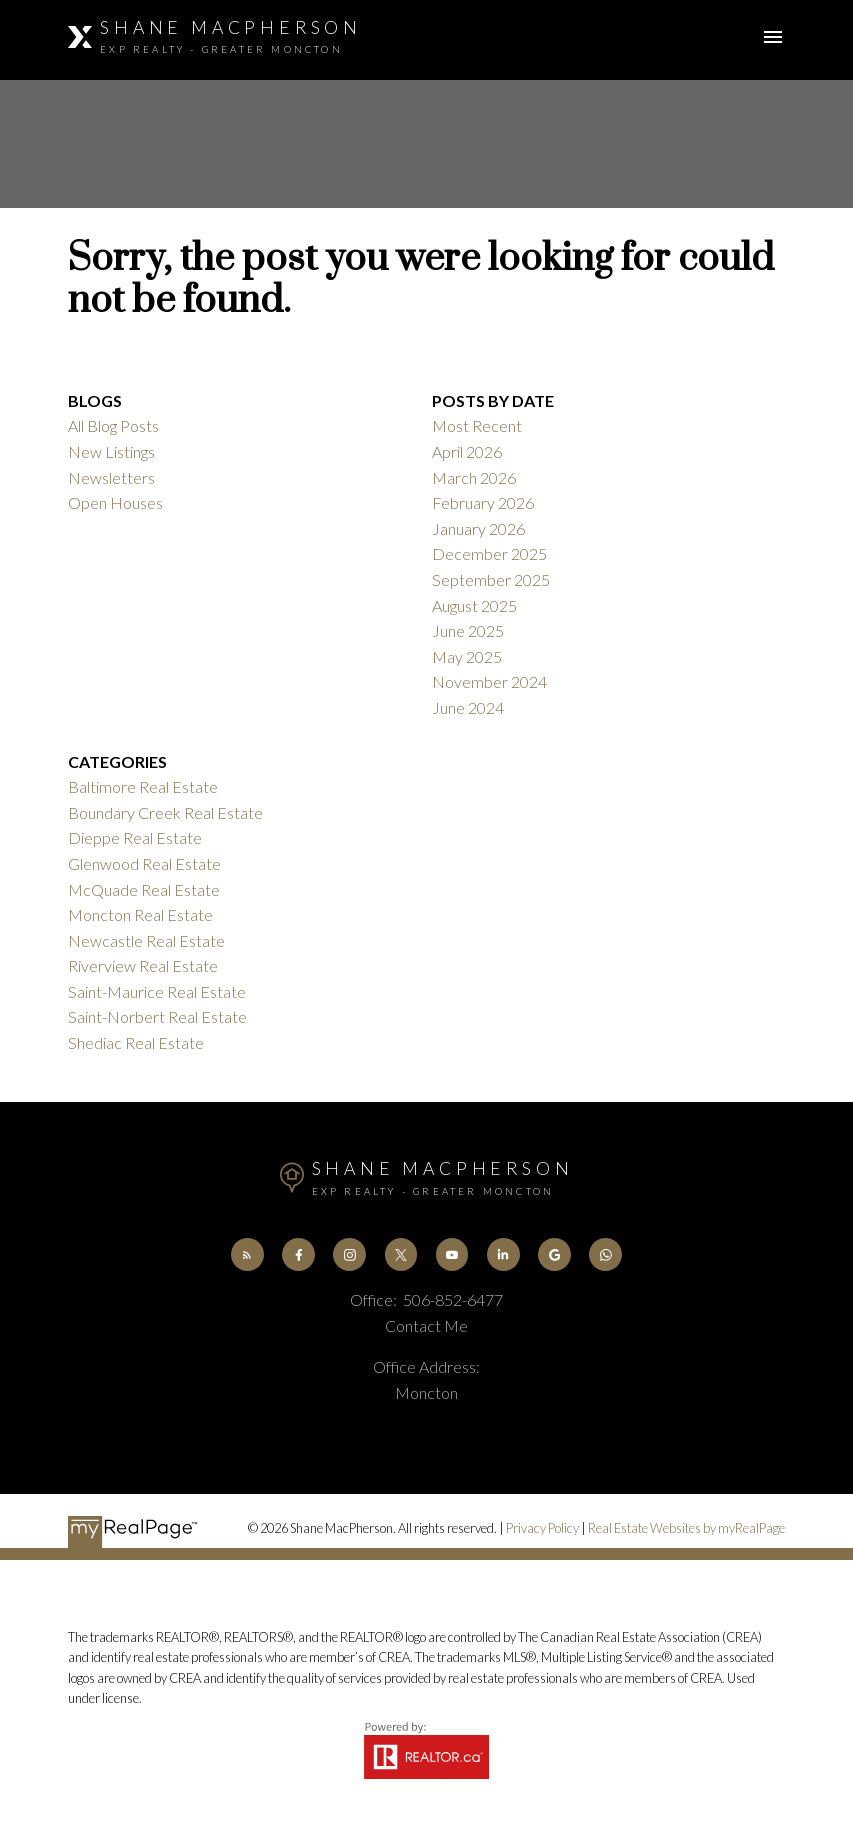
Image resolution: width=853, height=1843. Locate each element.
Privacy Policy (542, 1528)
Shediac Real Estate (136, 1042)
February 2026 (483, 502)
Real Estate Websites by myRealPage (686, 1528)
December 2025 (489, 553)
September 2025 (491, 579)
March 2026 (474, 477)
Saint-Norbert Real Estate (157, 1016)
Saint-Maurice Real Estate (157, 991)
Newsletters (111, 477)
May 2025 (467, 656)
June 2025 (468, 630)
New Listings (111, 451)
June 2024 (468, 707)
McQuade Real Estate (144, 889)
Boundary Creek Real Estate (165, 812)
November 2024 (489, 681)
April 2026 (467, 451)
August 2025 (474, 605)
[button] (247, 1254)
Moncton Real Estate (140, 914)
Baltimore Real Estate (143, 786)
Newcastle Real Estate (146, 940)
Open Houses (115, 502)
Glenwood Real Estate (144, 863)
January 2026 (478, 528)
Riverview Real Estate (143, 965)
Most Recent (477, 425)
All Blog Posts (113, 425)
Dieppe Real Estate (135, 837)
